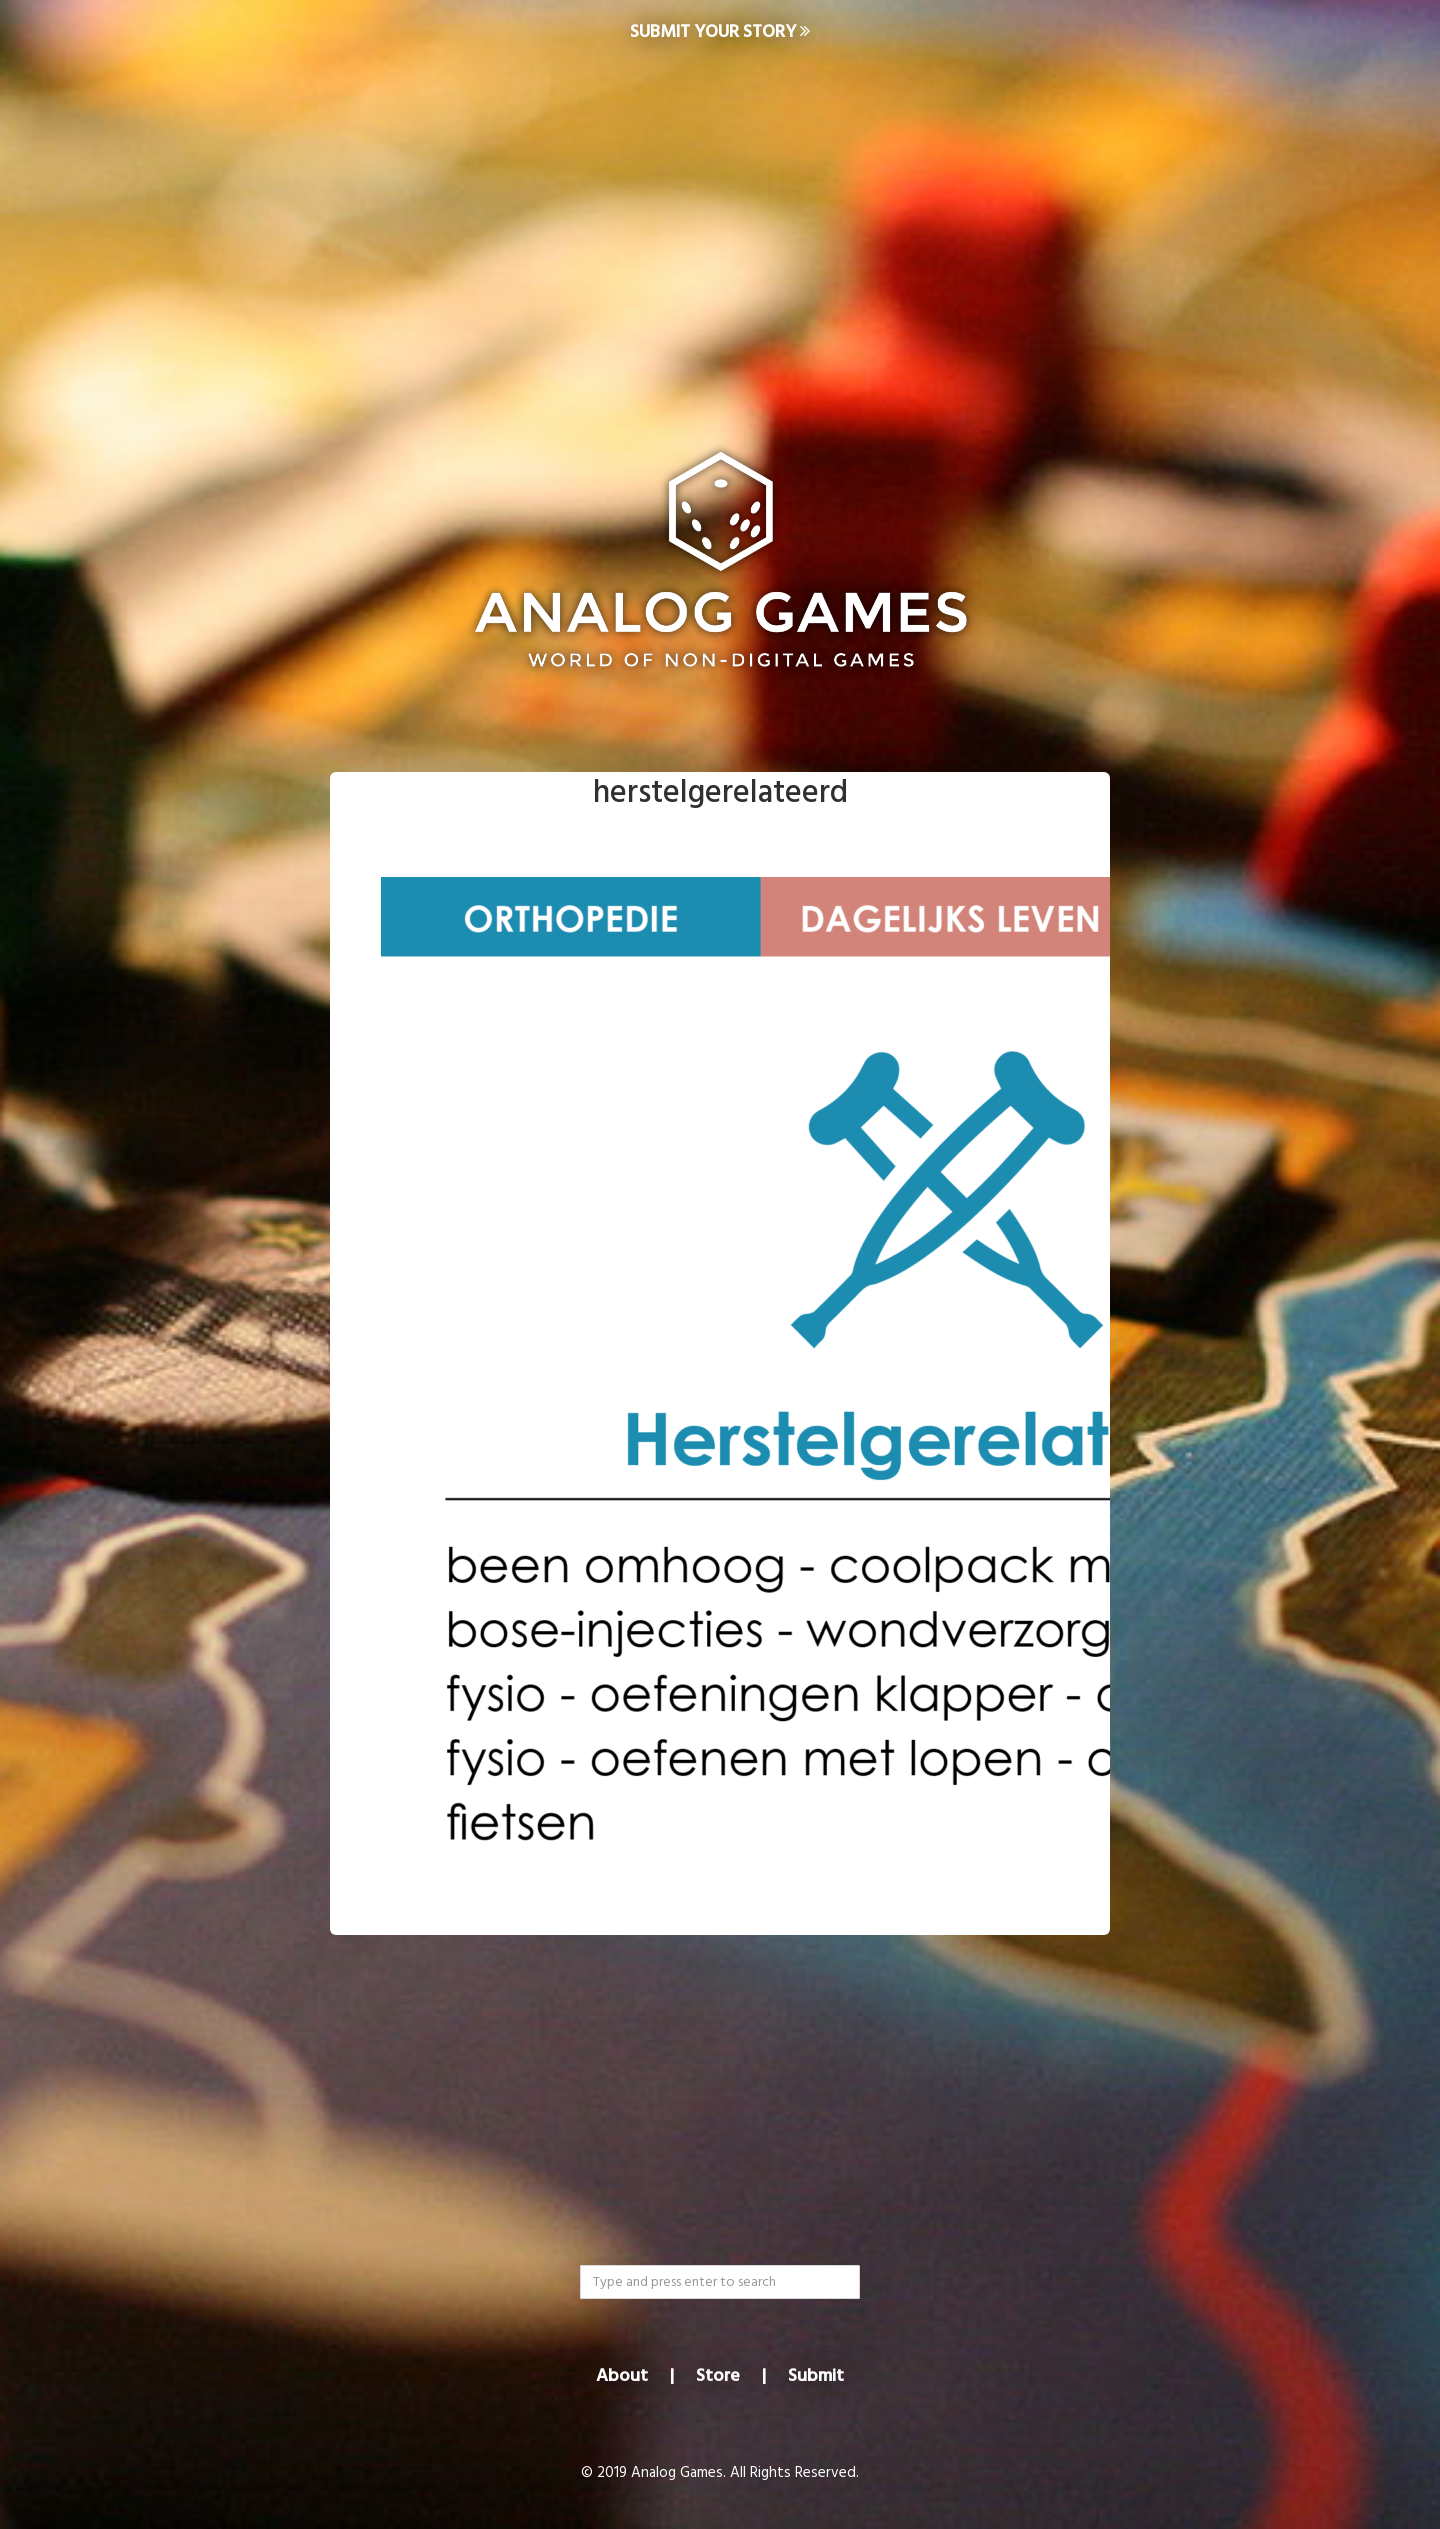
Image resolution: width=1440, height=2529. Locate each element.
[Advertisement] (720, 226)
